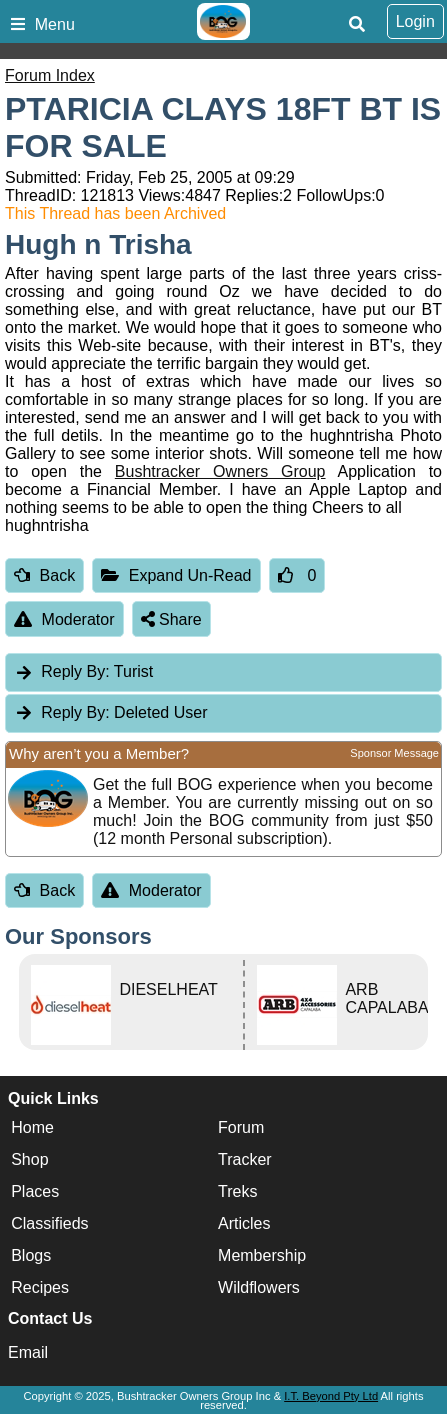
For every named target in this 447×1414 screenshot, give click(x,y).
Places (35, 1191)
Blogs (31, 1255)
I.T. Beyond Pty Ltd (331, 1396)
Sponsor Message (394, 753)
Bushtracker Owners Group (220, 471)
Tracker (245, 1159)
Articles (244, 1223)
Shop (29, 1159)
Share (171, 619)
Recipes (40, 1287)
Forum (241, 1127)
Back (44, 575)
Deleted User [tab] (110, 712)
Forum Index (50, 75)
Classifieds (49, 1223)
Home (32, 1127)
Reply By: (75, 671)
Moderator (64, 619)
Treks (237, 1191)
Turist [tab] (83, 671)
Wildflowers (259, 1287)
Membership (262, 1255)
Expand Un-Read (176, 575)
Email (28, 1352)
